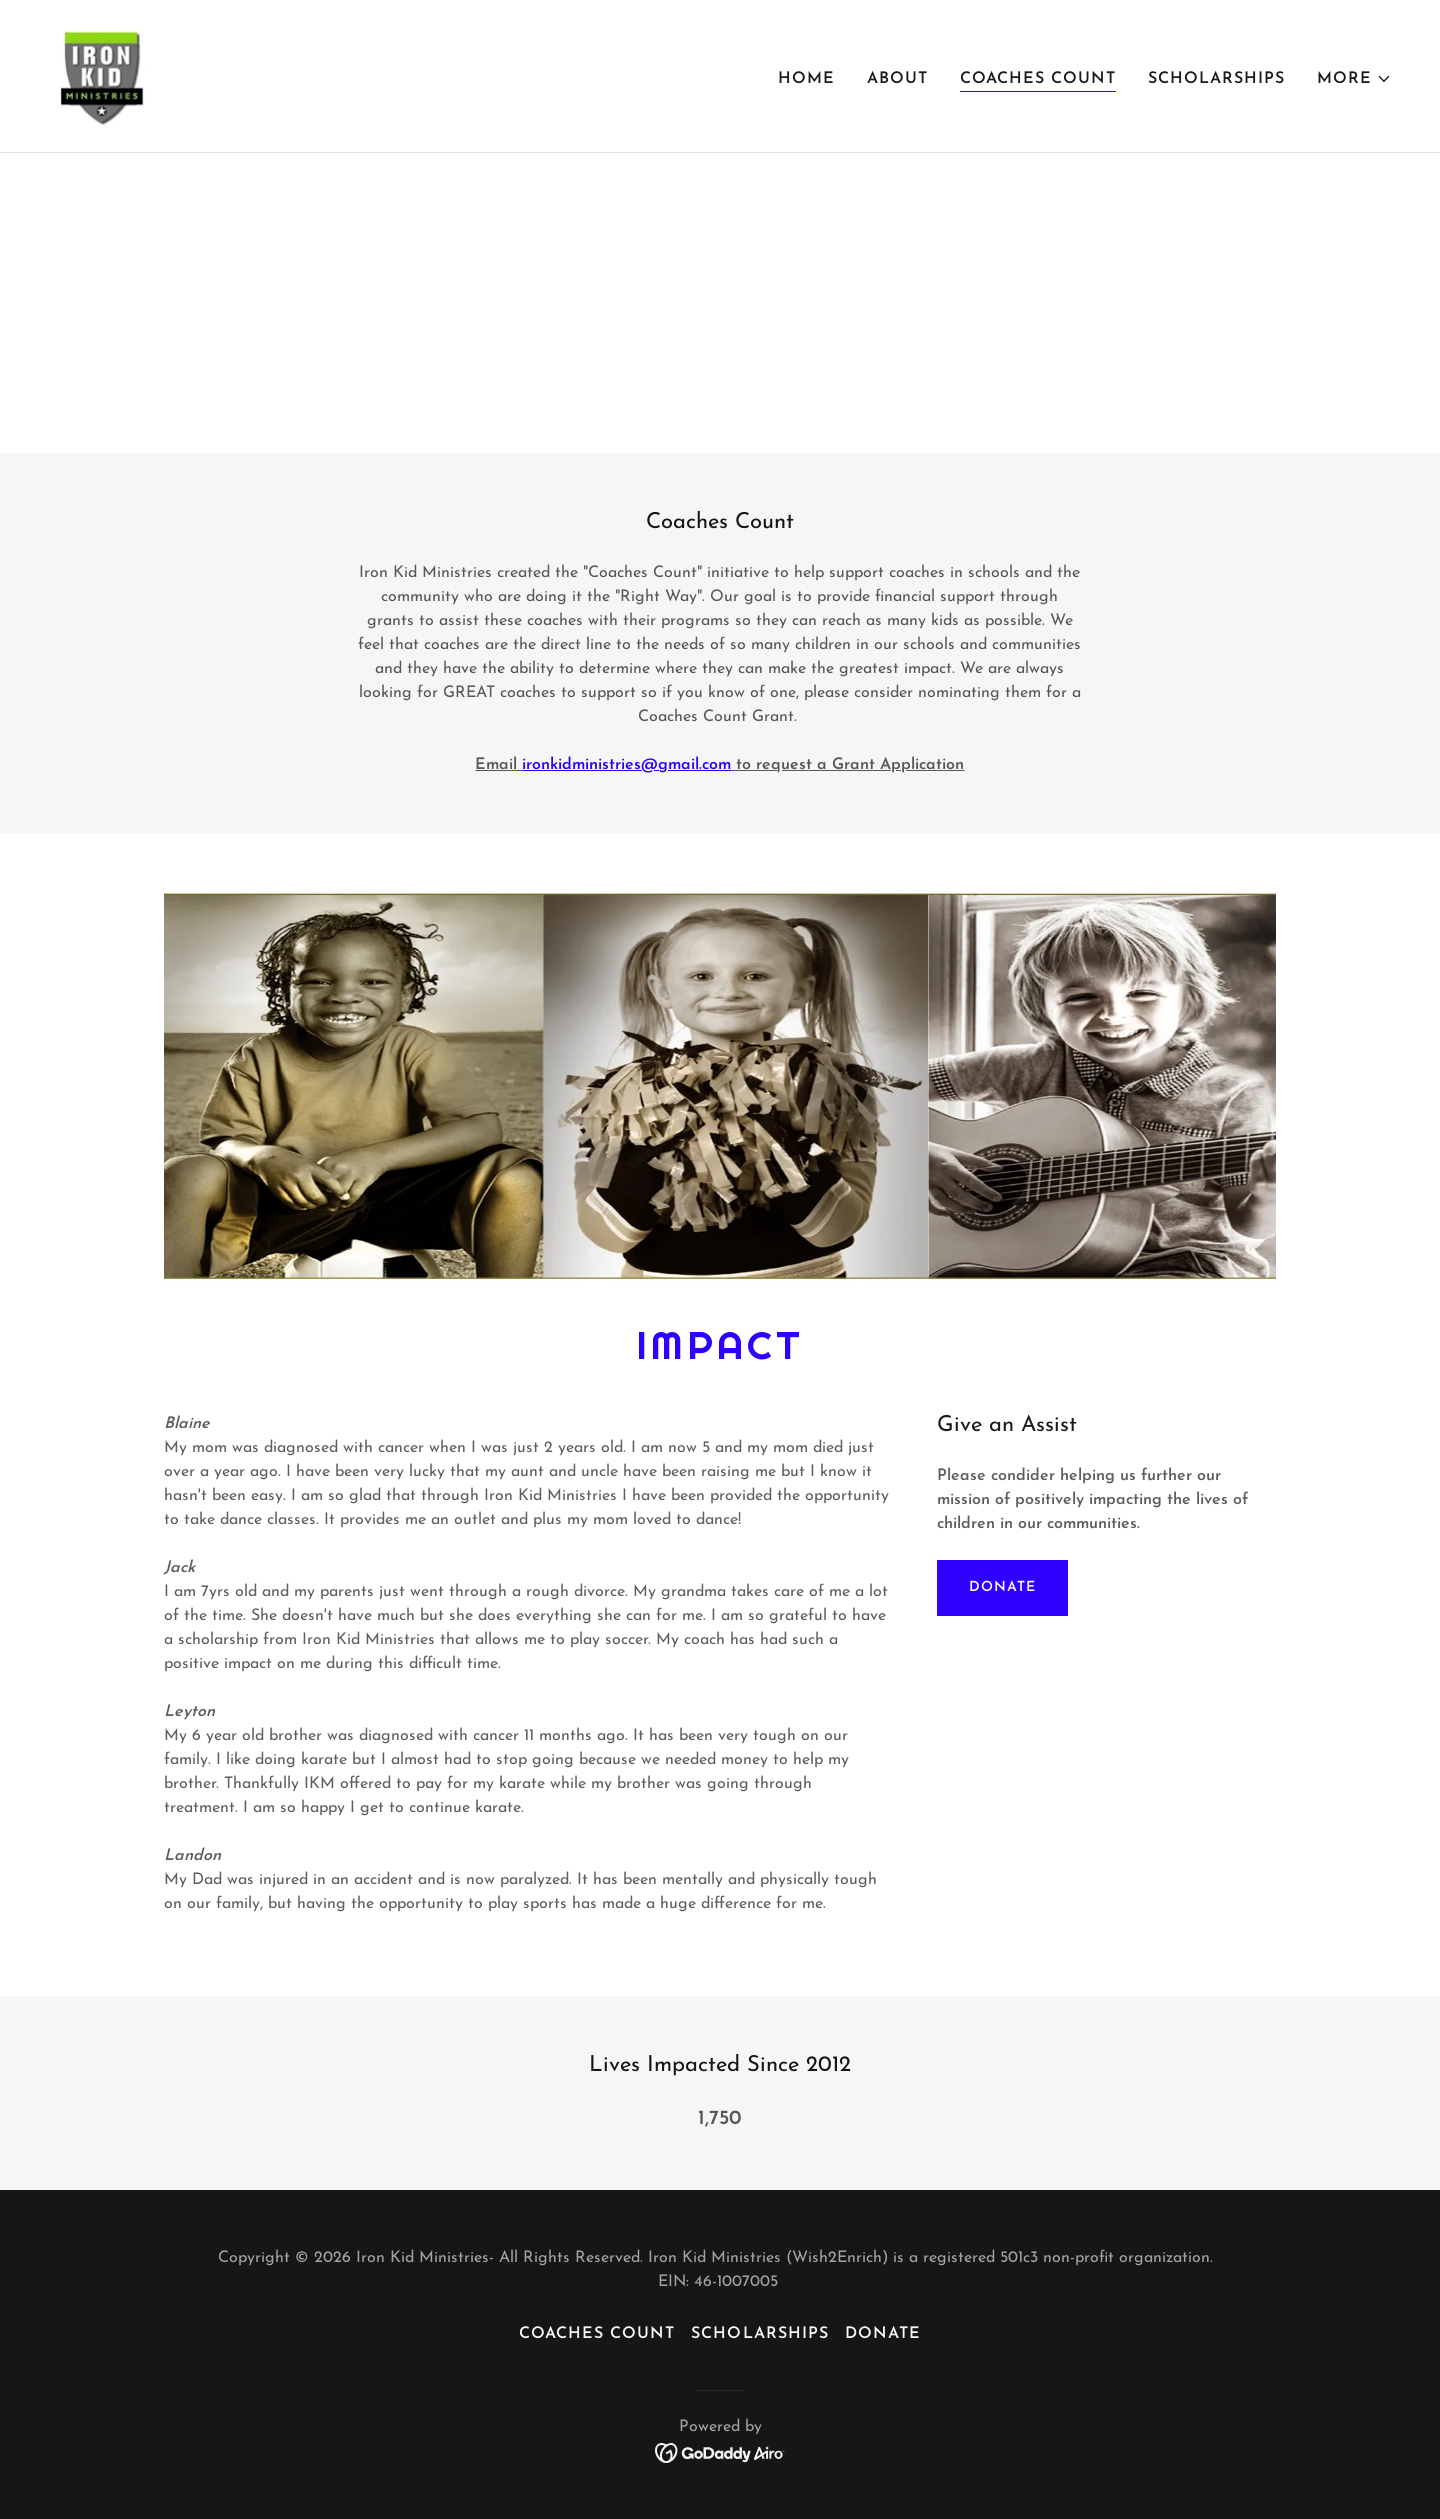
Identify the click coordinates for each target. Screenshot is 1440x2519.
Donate (1002, 1587)
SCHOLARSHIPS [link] (1216, 79)
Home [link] (806, 79)
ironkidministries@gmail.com (626, 765)
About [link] (897, 79)
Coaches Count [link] (1038, 79)
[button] (1354, 79)
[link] (106, 75)
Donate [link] (883, 2334)
